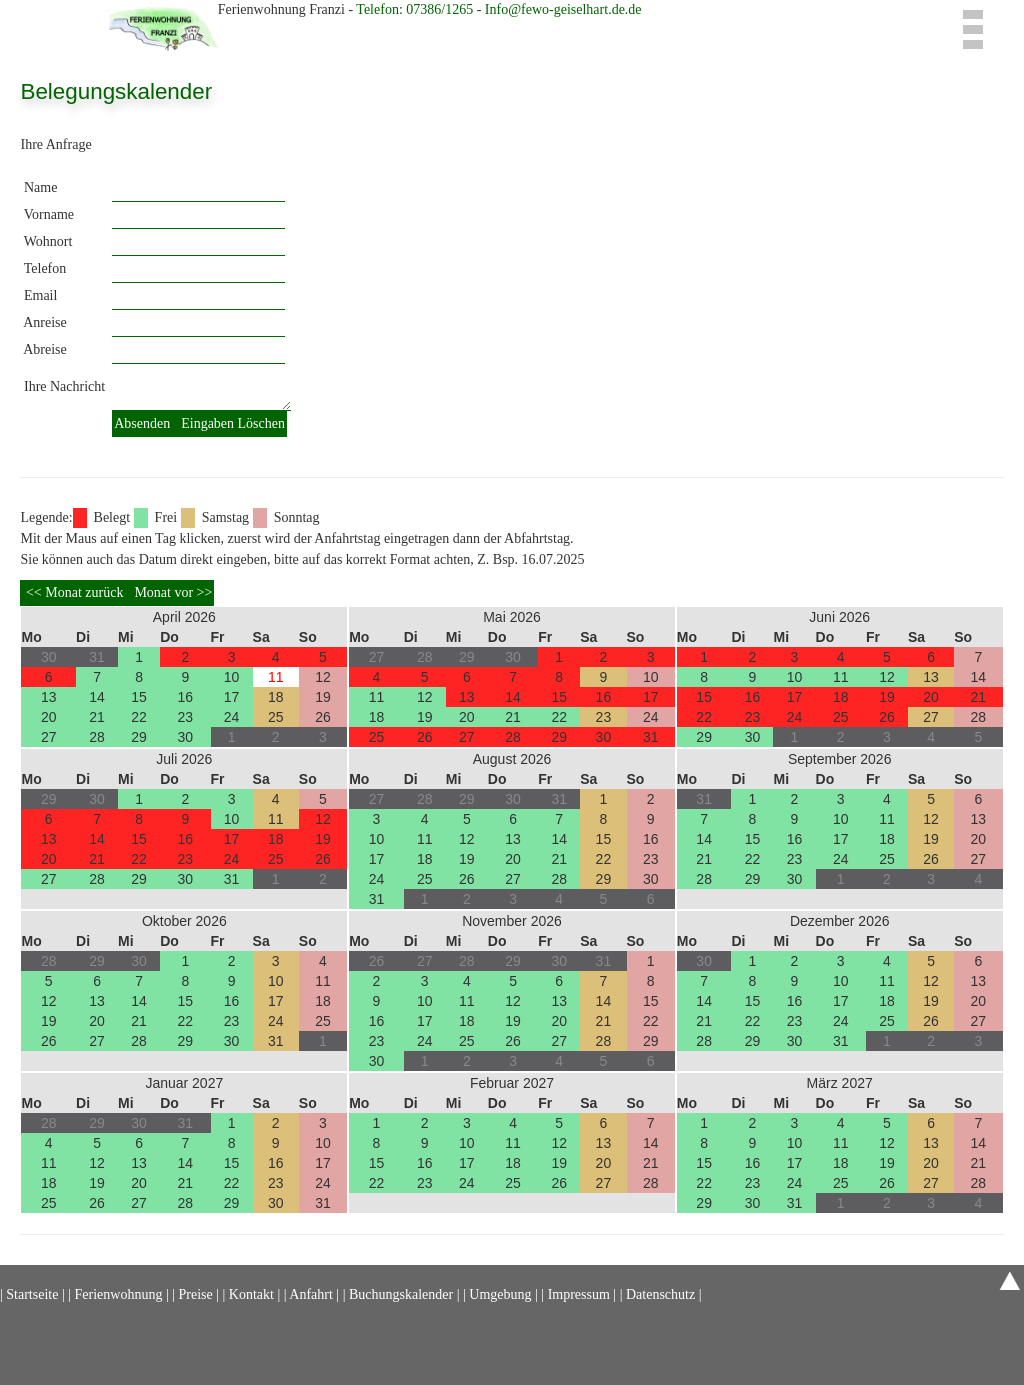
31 (651, 737)
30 (186, 737)
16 (186, 697)
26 (323, 717)
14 (97, 697)
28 (97, 737)
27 (49, 737)
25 (276, 717)
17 (232, 697)
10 (232, 677)
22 (139, 717)
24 (232, 717)
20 (49, 717)
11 (276, 677)
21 (97, 717)
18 (276, 697)
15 (139, 697)
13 (49, 697)
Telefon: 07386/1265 (416, 9)
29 (139, 737)
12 (323, 677)
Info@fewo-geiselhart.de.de (563, 9)
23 (186, 717)
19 (323, 697)
